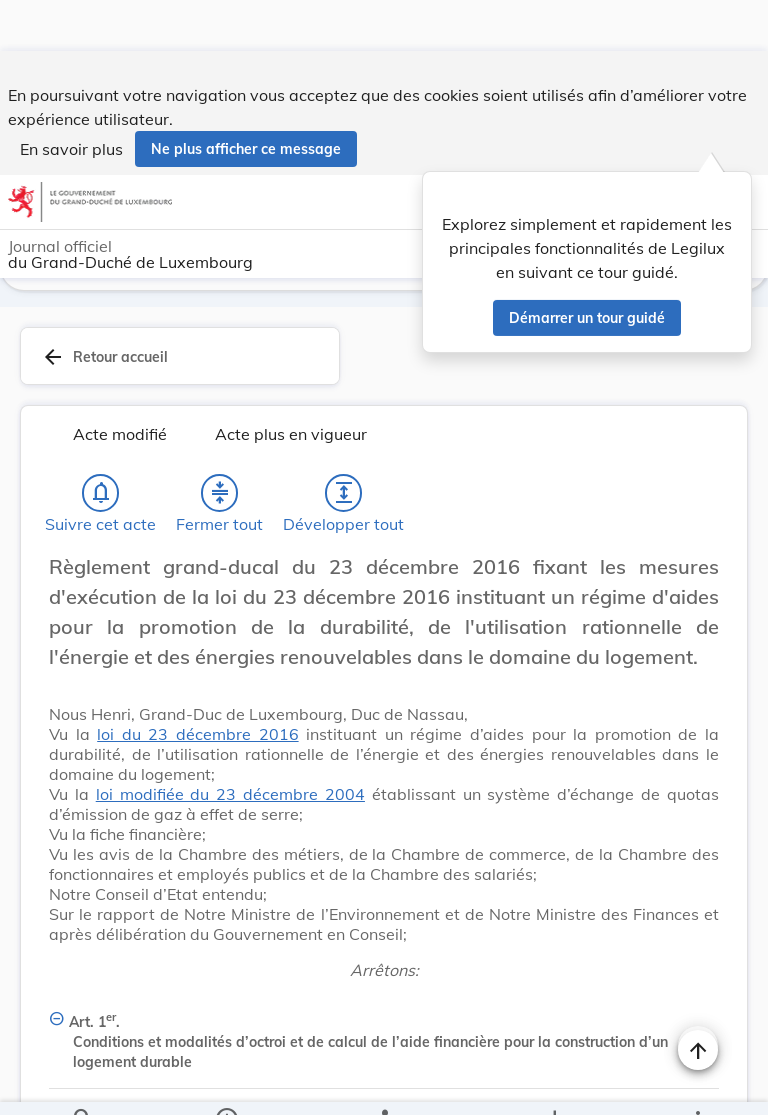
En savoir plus (71, 98)
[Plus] (697, 1083)
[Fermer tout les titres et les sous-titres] (220, 442)
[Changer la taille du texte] (698, 538)
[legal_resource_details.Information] (226, 1083)
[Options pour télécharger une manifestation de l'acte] (553, 1083)
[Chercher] (83, 1083)
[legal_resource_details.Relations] (384, 1083)
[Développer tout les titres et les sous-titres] (344, 442)
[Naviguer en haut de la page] (698, 999)
